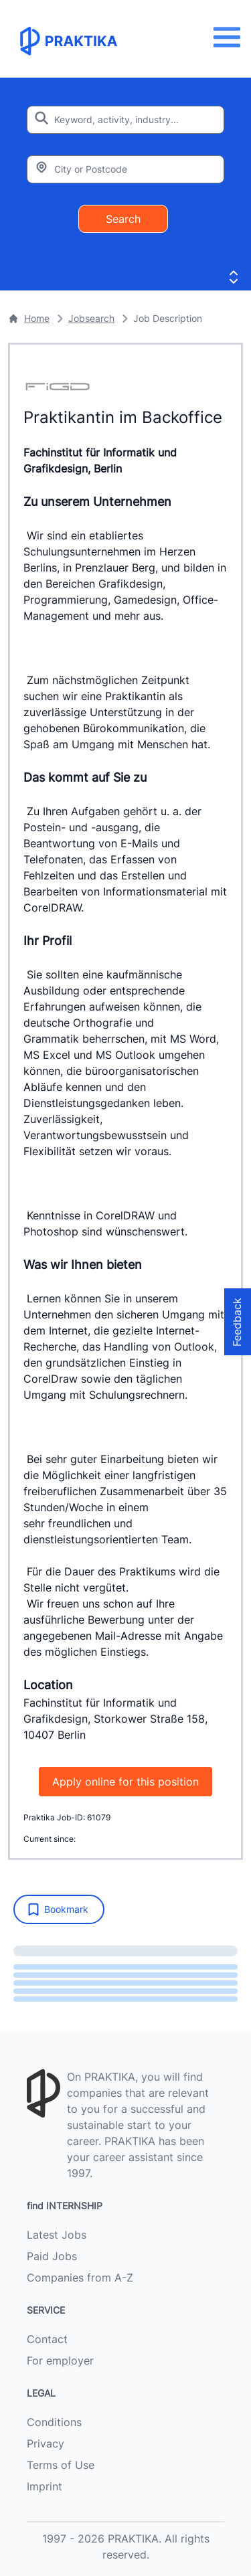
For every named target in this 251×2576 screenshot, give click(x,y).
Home (29, 318)
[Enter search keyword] (125, 120)
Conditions (54, 2422)
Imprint (44, 2486)
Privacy (45, 2443)
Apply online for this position (125, 1781)
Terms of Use (60, 2465)
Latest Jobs (56, 2234)
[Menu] (230, 37)
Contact (47, 2339)
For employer (60, 2360)
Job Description (167, 318)
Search (123, 219)
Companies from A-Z (80, 2277)
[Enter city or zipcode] (125, 169)
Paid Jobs (52, 2256)
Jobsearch (91, 318)
